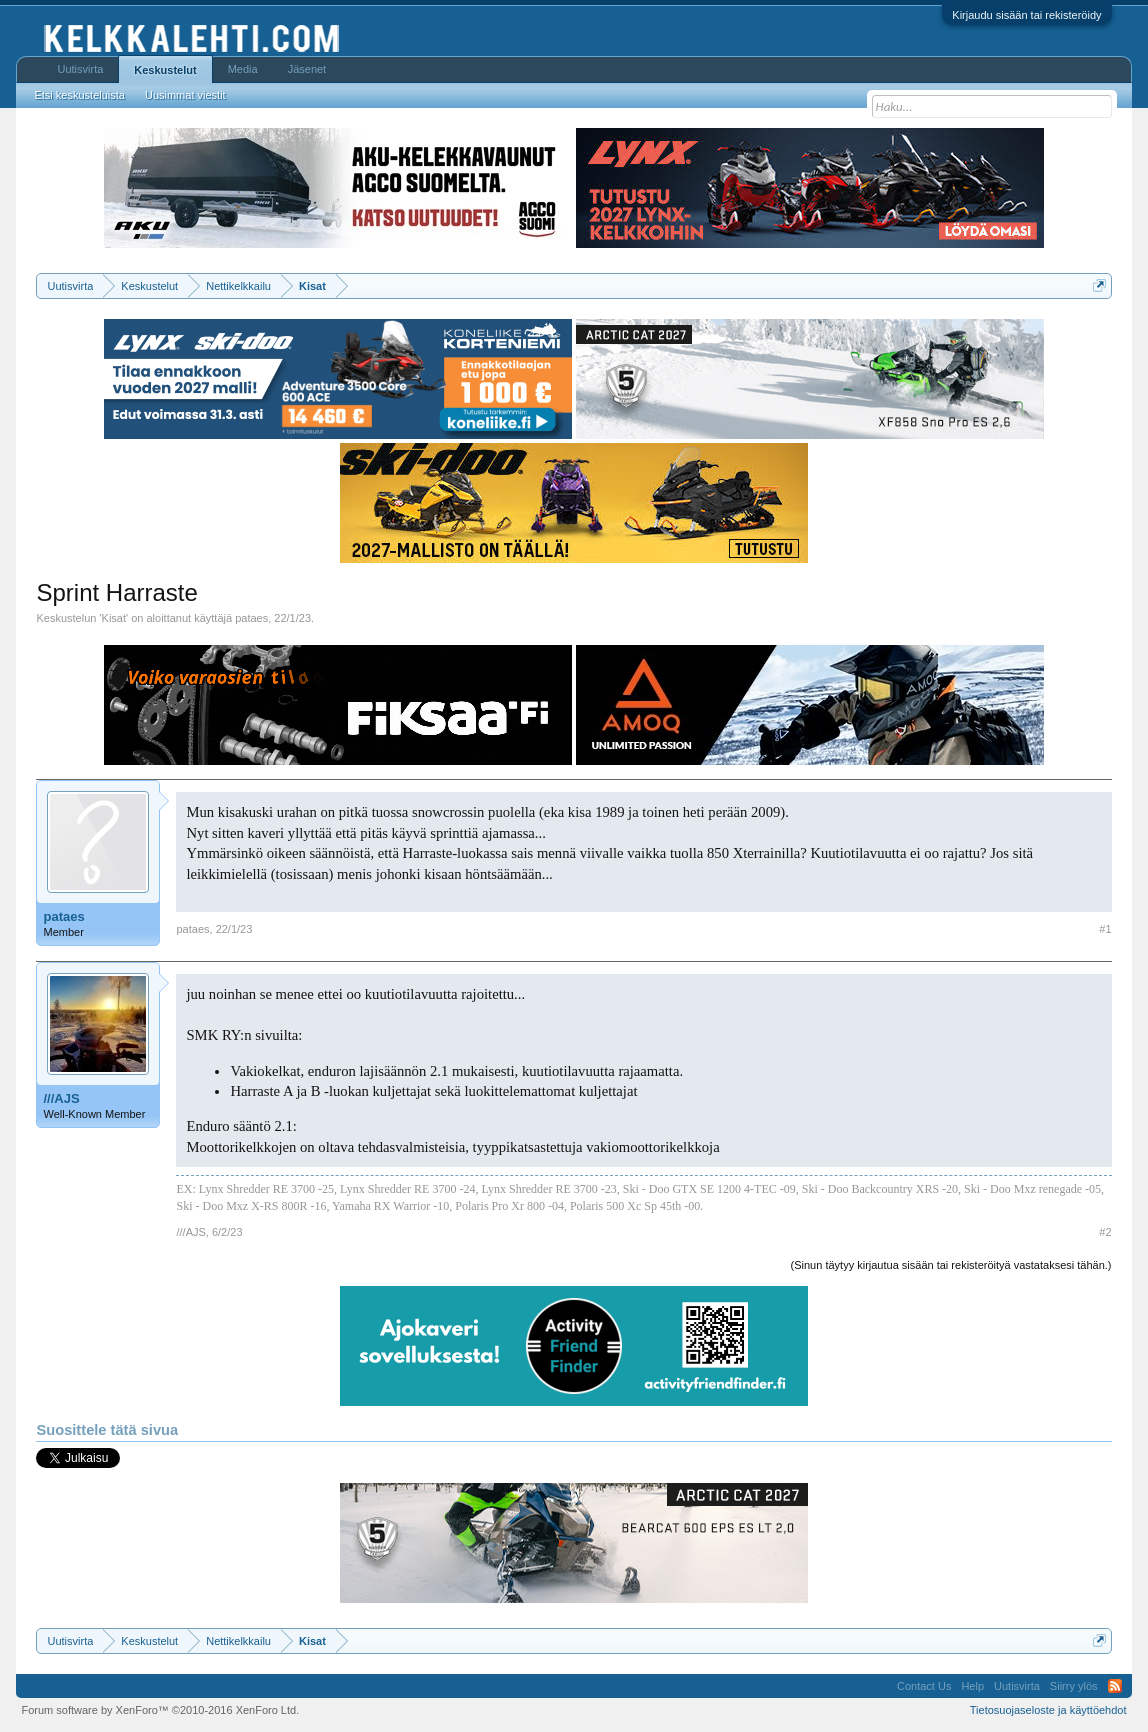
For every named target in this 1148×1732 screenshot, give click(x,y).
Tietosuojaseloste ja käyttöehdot (1048, 1710)
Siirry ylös (1074, 1686)
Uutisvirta (80, 69)
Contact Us (924, 1686)
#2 (1105, 1232)
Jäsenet (307, 69)
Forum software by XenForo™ (160, 1710)
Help (972, 1686)
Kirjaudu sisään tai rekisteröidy (1026, 15)
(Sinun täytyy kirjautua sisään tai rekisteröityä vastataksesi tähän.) (951, 1265)
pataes (251, 618)
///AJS (61, 1098)
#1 (1105, 929)
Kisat (114, 618)
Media (243, 69)
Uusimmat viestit (185, 95)
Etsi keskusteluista (79, 95)
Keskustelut (165, 70)
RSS (1115, 1686)
